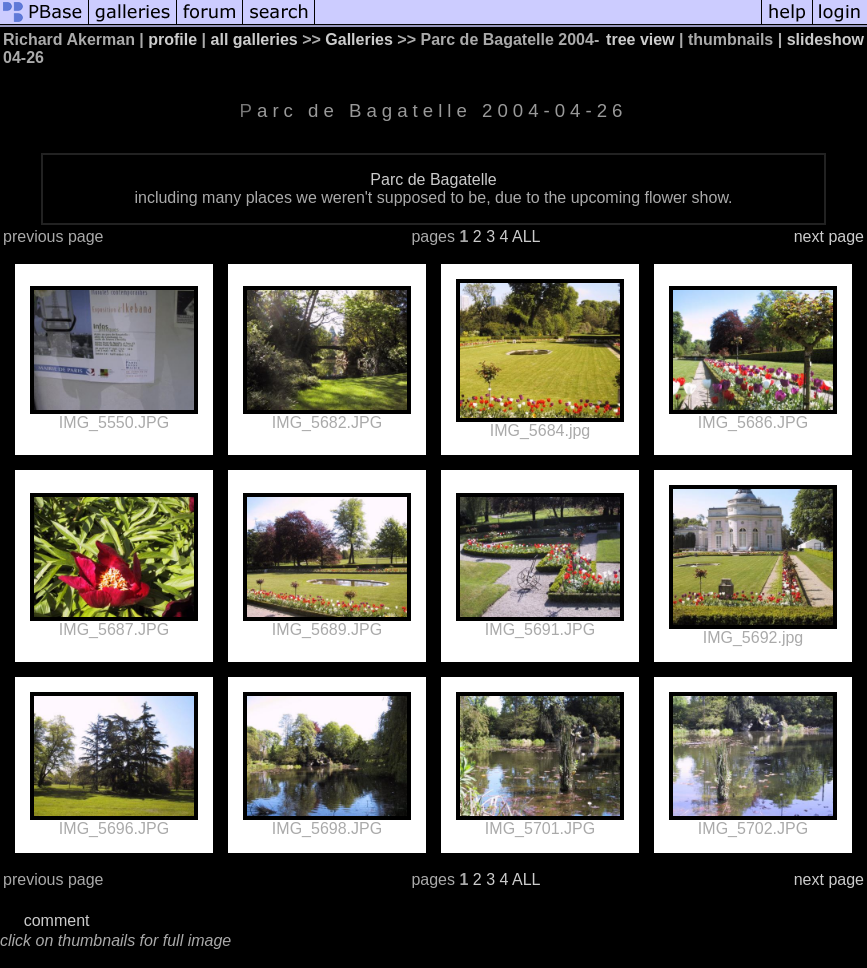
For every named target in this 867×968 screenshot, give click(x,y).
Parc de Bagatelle (433, 179)
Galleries (359, 39)
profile (172, 39)
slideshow (825, 39)
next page (829, 236)
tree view (640, 39)
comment (57, 920)
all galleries (254, 39)
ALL (526, 236)
